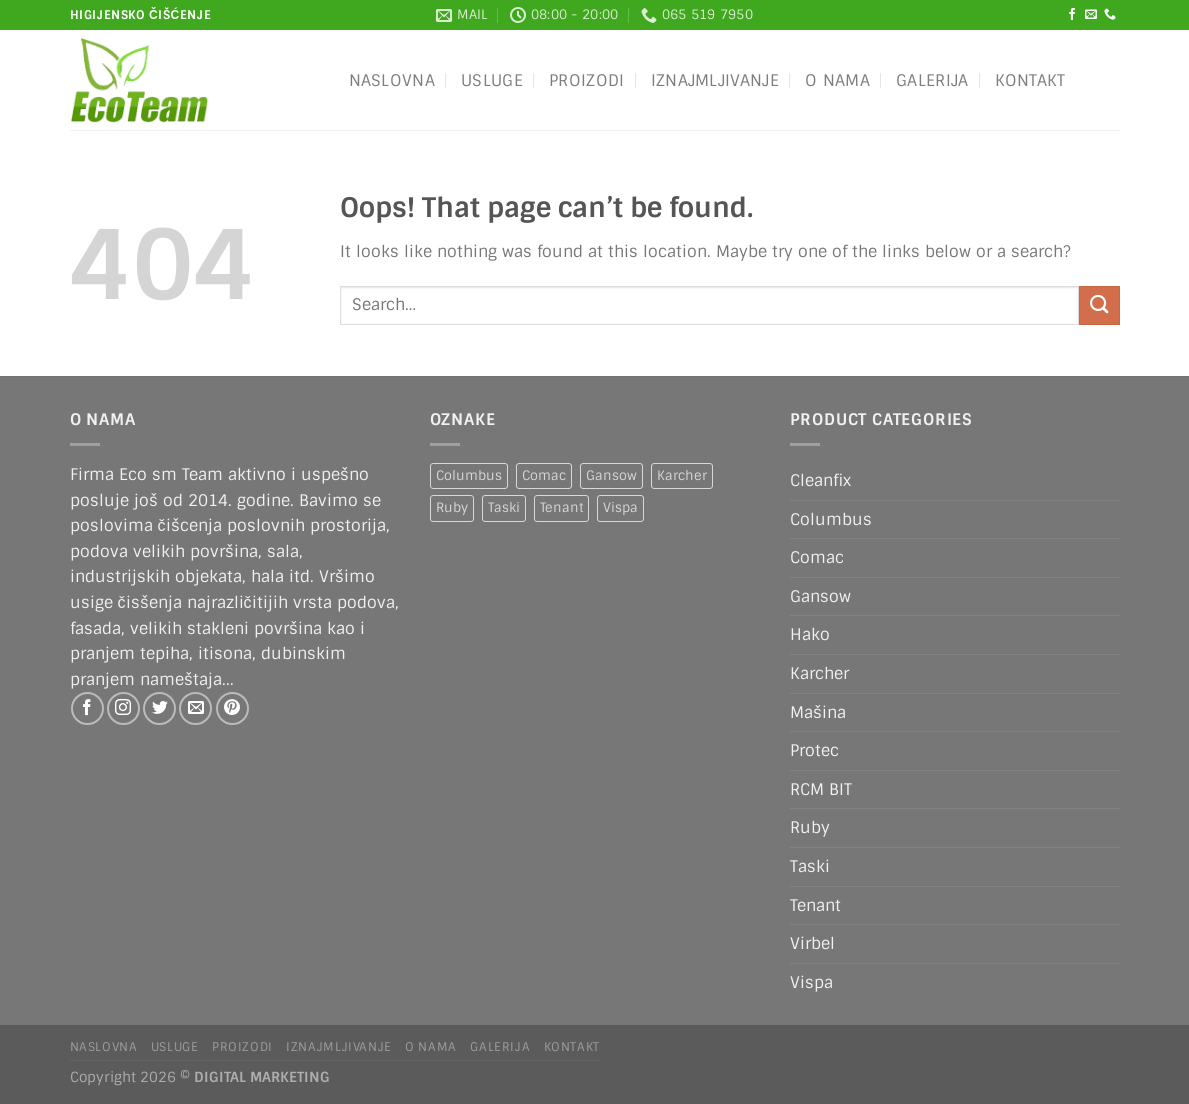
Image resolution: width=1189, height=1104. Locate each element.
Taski (810, 866)
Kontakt (1030, 80)
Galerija (932, 80)
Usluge (492, 80)
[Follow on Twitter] (159, 708)
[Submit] (1099, 305)
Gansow (820, 596)
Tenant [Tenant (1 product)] (561, 507)
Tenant (815, 905)
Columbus (831, 519)
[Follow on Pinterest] (232, 708)
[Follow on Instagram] (123, 708)
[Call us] (1110, 15)
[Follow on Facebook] (1072, 15)
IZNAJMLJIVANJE (715, 80)
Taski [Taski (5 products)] (504, 507)
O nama (837, 80)
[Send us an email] (1091, 15)
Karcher (819, 673)
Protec (814, 750)
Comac (817, 557)
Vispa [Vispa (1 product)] (620, 507)
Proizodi (587, 80)
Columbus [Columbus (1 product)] (469, 475)
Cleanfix (820, 480)
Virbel (812, 943)
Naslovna (392, 80)
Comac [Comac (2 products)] (544, 475)
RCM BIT (821, 789)
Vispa (811, 982)
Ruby (810, 827)
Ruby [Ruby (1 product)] (452, 507)
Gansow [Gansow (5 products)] (611, 475)
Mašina (818, 712)
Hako (810, 634)
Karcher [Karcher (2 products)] (682, 475)
